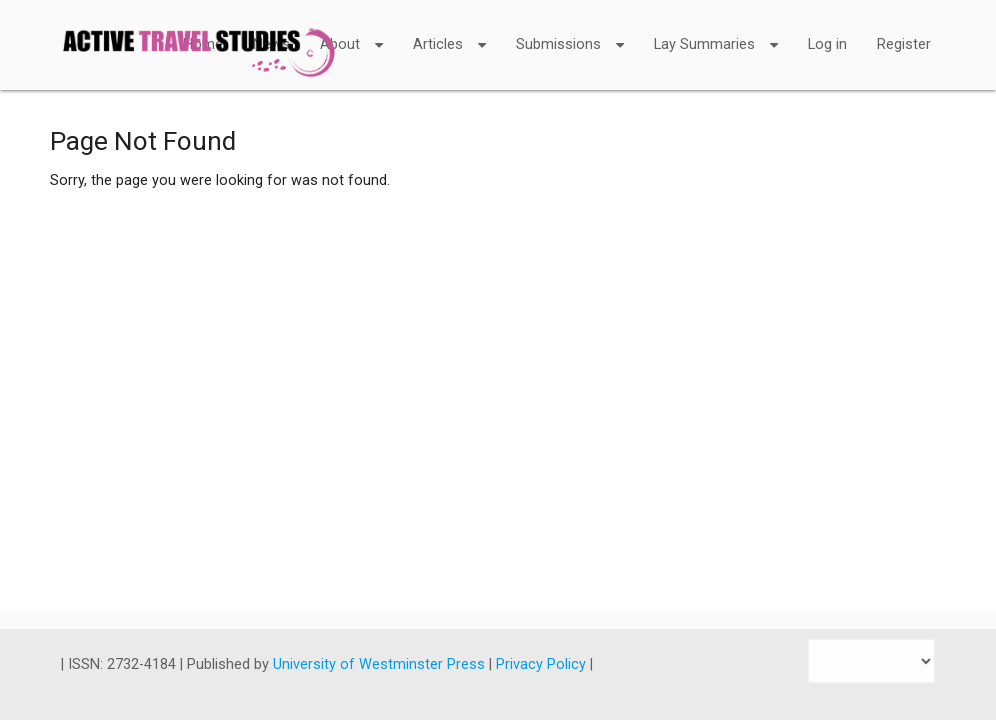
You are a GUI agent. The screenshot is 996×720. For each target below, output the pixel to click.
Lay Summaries (716, 32)
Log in (827, 44)
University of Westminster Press (381, 664)
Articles (449, 32)
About (351, 32)
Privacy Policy (543, 664)
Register (904, 44)
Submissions (570, 32)
